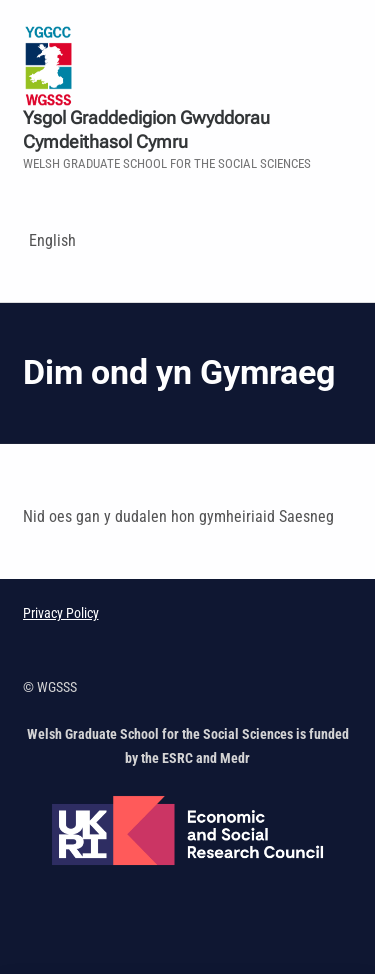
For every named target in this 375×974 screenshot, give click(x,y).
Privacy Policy (61, 613)
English (52, 240)
